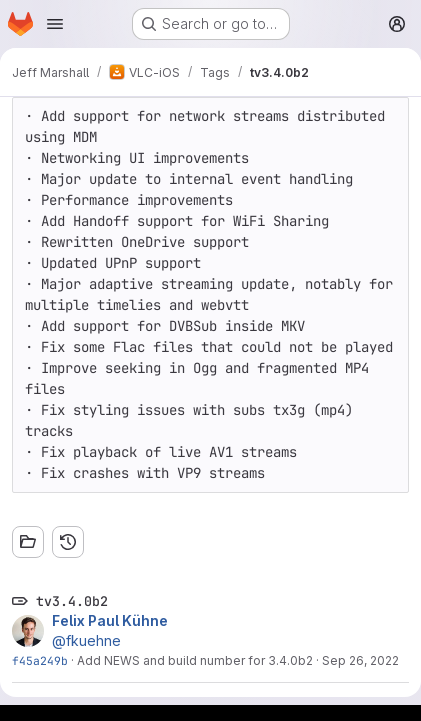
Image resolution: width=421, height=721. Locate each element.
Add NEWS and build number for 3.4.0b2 (195, 660)
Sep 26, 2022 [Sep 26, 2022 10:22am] (360, 660)
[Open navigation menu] (55, 24)
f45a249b (40, 660)
